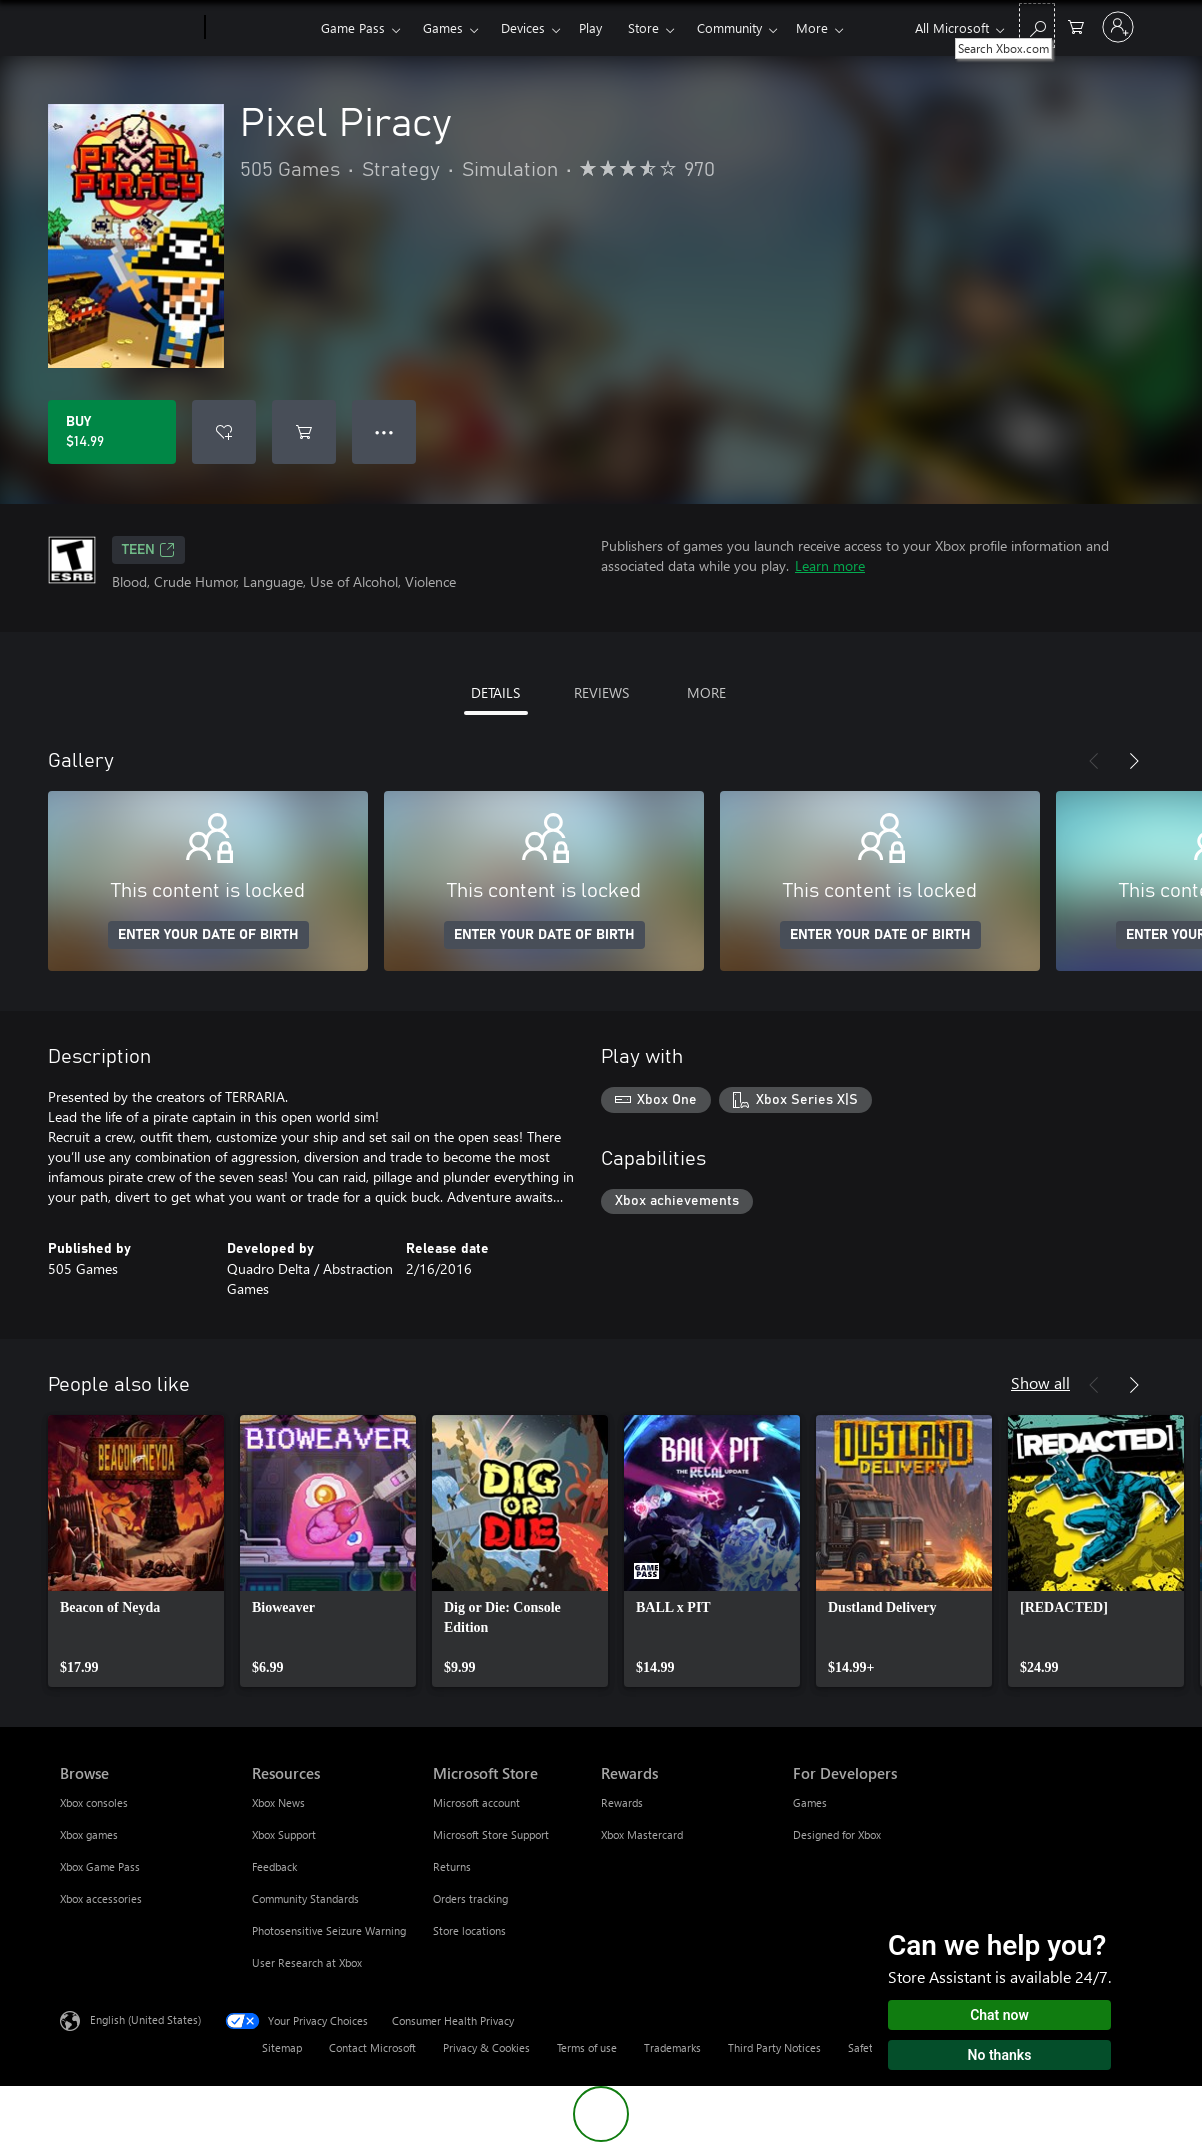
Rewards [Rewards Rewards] (622, 1802)
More (812, 27)
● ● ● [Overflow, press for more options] (384, 431)
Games (443, 27)
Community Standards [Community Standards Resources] (305, 1898)
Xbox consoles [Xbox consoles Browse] (94, 1802)
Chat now (999, 2015)
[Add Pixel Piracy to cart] (304, 432)
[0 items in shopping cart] (1076, 25)
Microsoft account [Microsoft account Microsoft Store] (476, 1802)
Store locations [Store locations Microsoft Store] (469, 1930)
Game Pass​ (353, 27)
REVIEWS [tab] (601, 692)
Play (590, 27)
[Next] (1134, 761)
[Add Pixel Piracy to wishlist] (224, 432)
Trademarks (672, 2047)
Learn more (830, 565)
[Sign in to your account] (1118, 27)
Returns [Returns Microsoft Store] (452, 1866)
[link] (136, 1551)
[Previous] (1094, 761)
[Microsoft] (128, 28)
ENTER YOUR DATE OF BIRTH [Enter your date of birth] (208, 935)
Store (643, 27)
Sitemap (282, 2047)
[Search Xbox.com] (1037, 25)
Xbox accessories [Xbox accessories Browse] (101, 1898)
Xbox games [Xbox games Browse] (89, 1834)
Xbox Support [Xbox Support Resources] (284, 1834)
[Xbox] (260, 28)
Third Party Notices (774, 2047)
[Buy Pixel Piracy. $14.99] (112, 432)
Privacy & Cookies (486, 2047)
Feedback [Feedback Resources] (274, 1866)
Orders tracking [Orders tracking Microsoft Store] (470, 1898)
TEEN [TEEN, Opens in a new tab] (148, 550)
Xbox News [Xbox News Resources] (278, 1802)
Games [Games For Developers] (810, 1802)
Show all (1040, 1382)
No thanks (1000, 2055)
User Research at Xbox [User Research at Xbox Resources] (307, 1962)
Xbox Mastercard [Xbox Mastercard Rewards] (642, 1834)
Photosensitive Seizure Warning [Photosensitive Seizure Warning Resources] (329, 1930)
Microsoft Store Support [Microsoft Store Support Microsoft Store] (491, 1834)
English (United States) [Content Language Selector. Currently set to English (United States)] (145, 2019)
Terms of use (587, 2047)
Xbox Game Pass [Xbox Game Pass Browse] (100, 1866)
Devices (523, 27)
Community (729, 27)
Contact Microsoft (372, 2047)
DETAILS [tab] (495, 692)
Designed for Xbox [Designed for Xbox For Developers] (837, 1834)
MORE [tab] (706, 692)
